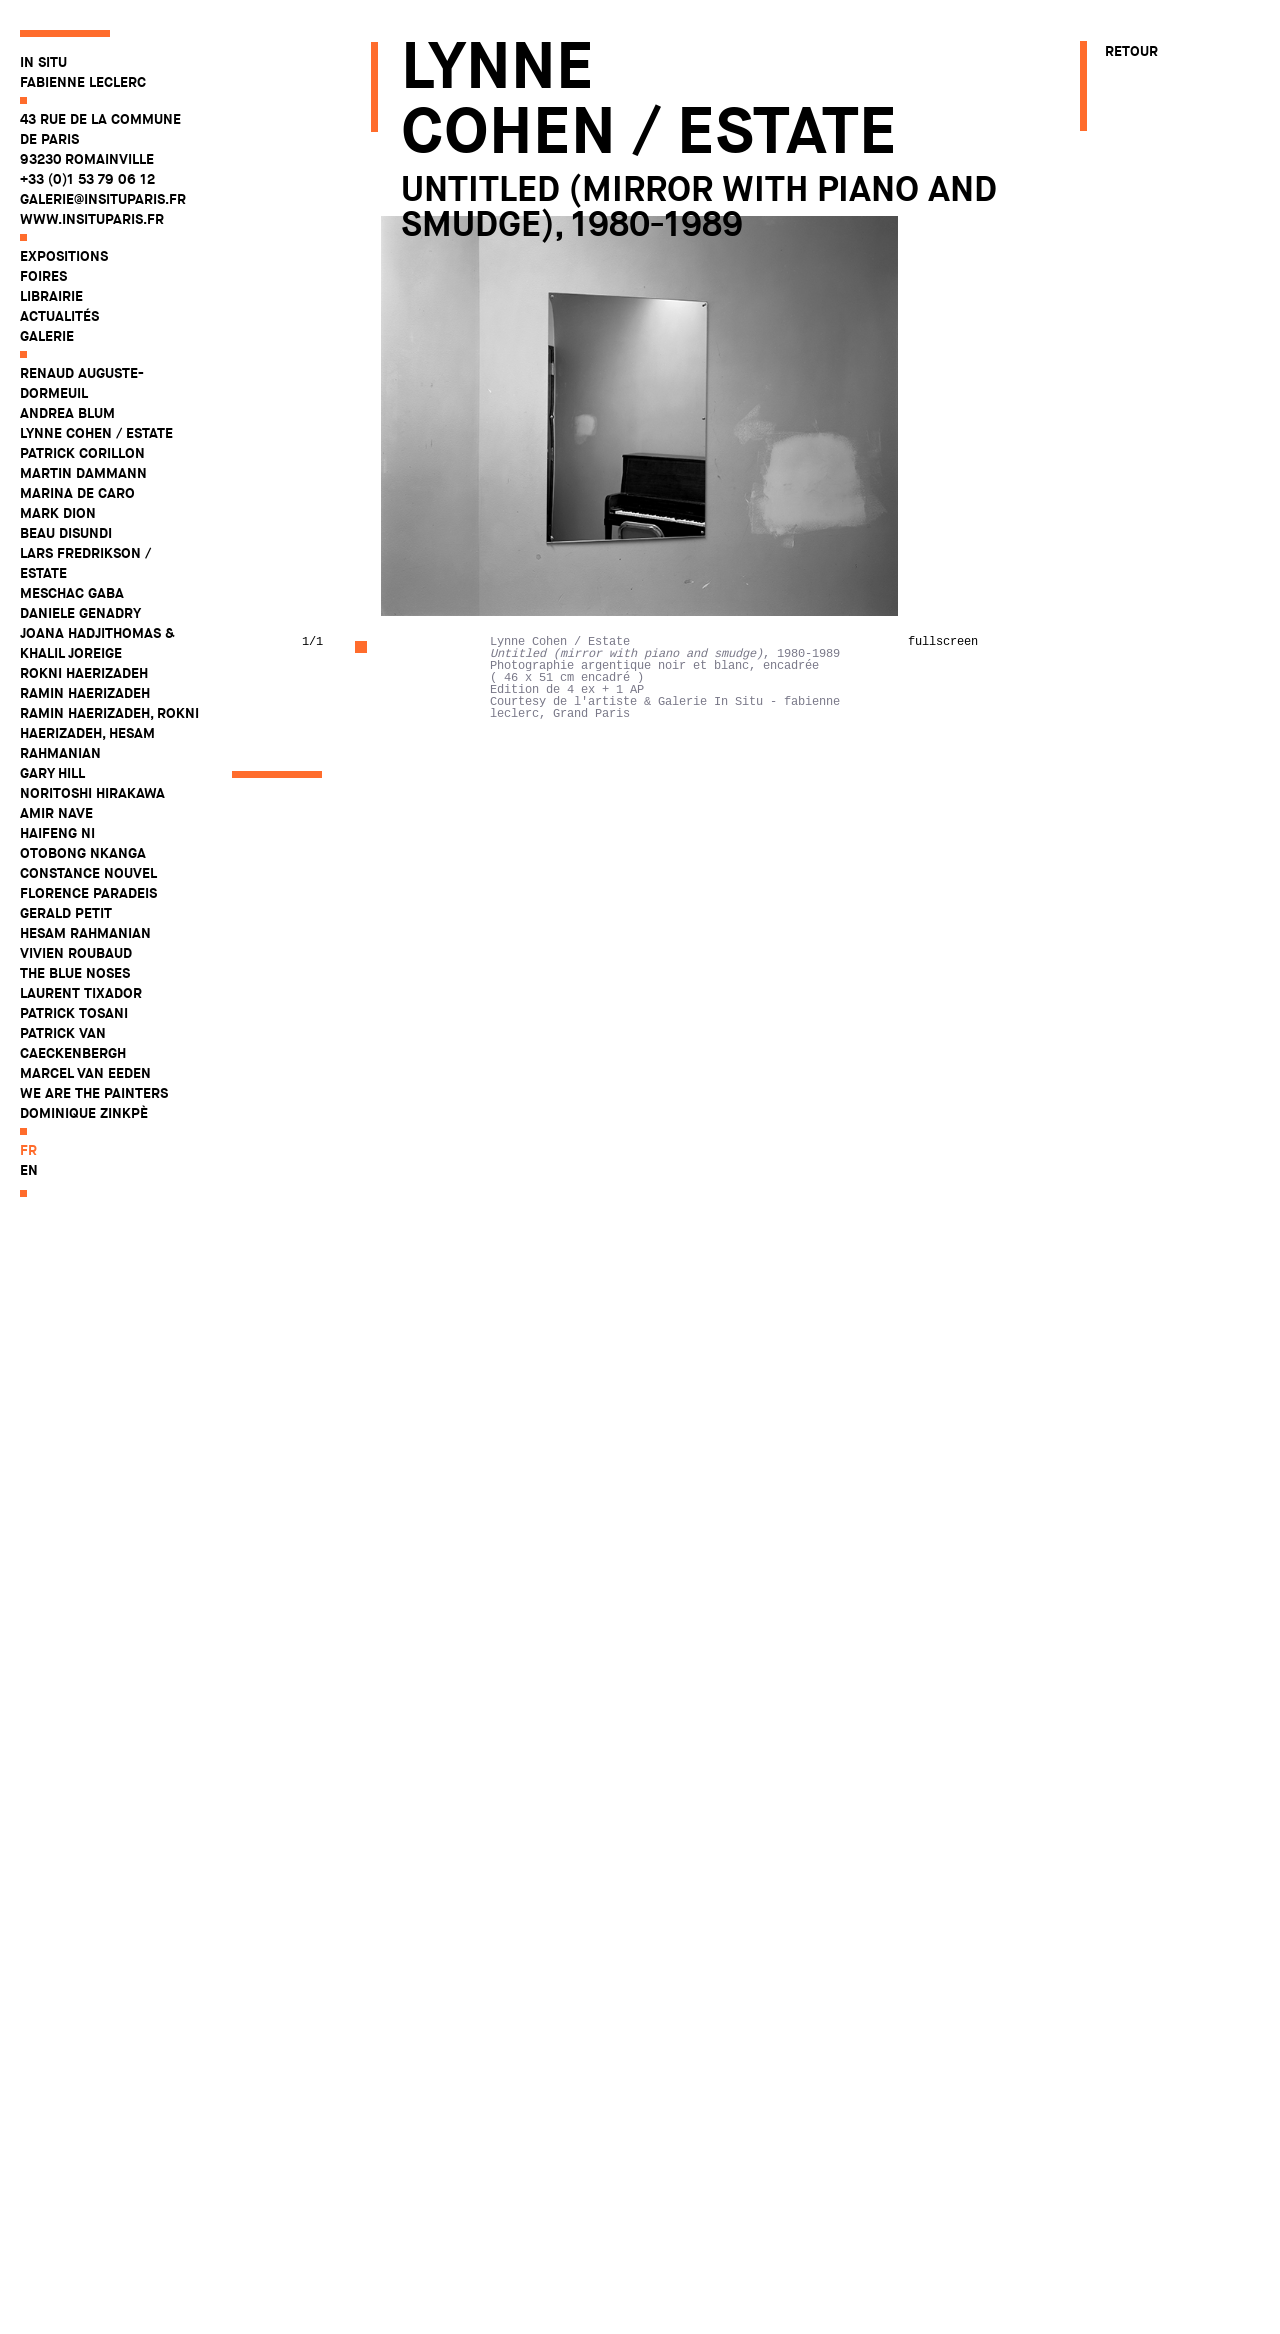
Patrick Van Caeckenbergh (73, 1043)
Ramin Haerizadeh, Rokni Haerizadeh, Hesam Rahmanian (109, 733)
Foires (43, 276)
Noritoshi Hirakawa (92, 793)
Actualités (59, 316)
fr (28, 1150)
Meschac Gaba (72, 593)
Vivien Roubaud (76, 953)
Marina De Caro (77, 493)
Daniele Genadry (80, 613)
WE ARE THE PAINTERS (94, 1093)
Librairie (51, 296)
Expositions (64, 256)
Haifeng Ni (57, 833)
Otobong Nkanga (83, 853)
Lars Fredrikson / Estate (85, 563)
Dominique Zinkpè (84, 1113)
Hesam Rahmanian (85, 933)
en (29, 1170)
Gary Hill (52, 773)
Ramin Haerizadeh (85, 693)
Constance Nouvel (88, 873)
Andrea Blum (67, 413)
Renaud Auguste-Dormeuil (82, 383)
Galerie (47, 336)
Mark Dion (58, 513)
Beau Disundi (66, 533)
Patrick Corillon (82, 453)
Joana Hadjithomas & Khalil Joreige (97, 643)
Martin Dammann (83, 473)
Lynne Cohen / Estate (96, 433)
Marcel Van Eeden (85, 1073)
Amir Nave (56, 813)
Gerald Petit (66, 913)
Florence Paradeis (88, 893)
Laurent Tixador (81, 993)
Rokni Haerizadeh (84, 673)
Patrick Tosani (74, 1013)
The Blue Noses (75, 973)
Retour (1131, 51)
